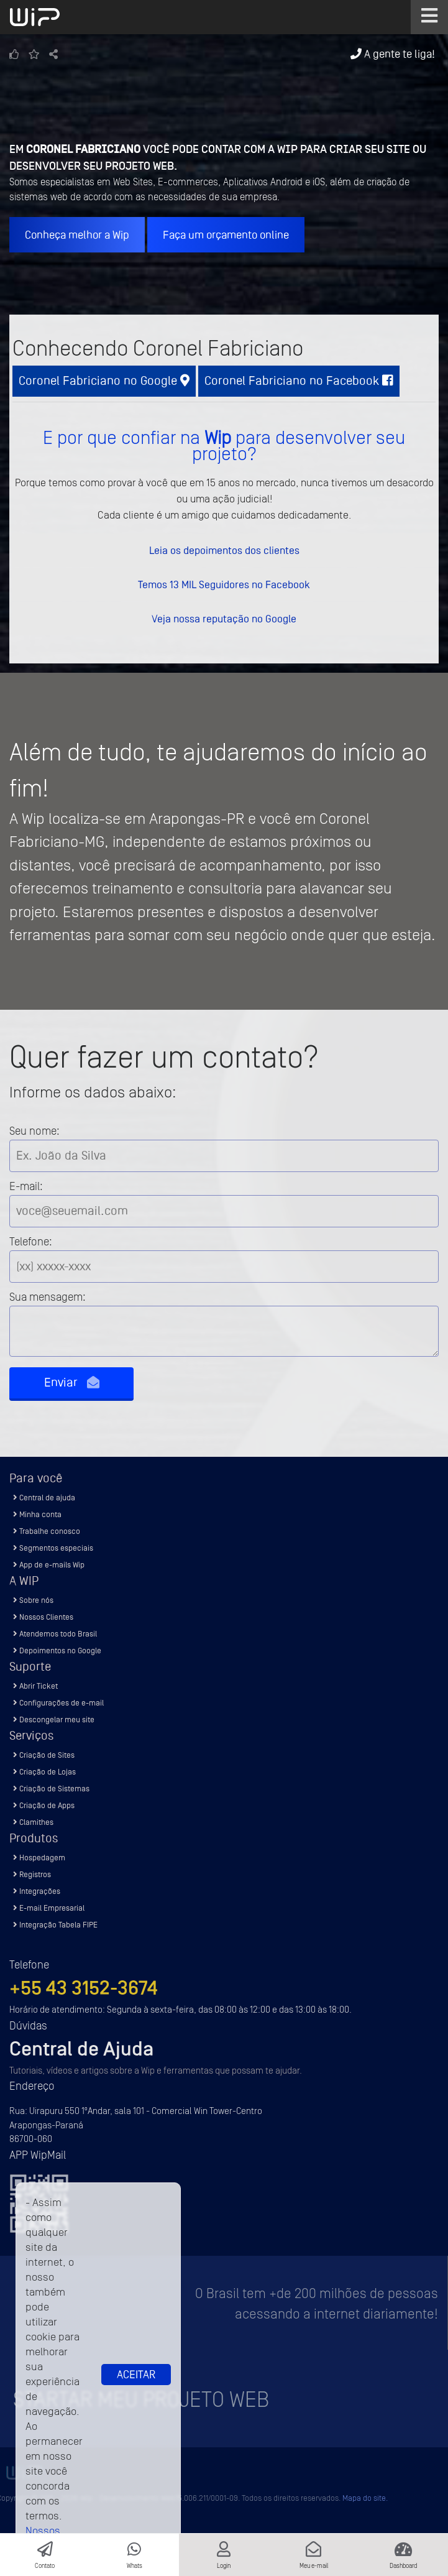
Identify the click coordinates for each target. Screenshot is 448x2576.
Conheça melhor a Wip (77, 234)
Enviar (71, 1382)
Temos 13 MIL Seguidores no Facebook (224, 584)
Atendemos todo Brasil (55, 1633)
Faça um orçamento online (226, 234)
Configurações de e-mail (58, 1702)
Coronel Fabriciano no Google (104, 381)
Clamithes (33, 1822)
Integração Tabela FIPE (55, 1924)
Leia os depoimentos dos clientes (224, 550)
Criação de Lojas (44, 1771)
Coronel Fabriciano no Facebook (298, 381)
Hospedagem (39, 1857)
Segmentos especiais (53, 1548)
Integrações (36, 1891)
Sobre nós (33, 1600)
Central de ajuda (44, 1497)
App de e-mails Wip (49, 1564)
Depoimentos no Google (57, 1650)
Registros (32, 1874)
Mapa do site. (365, 2498)
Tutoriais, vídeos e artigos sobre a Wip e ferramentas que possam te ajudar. (155, 2070)
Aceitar (136, 2374)
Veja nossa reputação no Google (224, 618)
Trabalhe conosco (46, 1531)
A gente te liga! (392, 53)
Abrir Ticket (35, 1686)
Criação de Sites (44, 1755)
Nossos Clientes (43, 1617)
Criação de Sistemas (51, 1788)
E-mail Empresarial (49, 1908)
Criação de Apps (44, 1805)
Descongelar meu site (53, 1719)
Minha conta (37, 1514)
